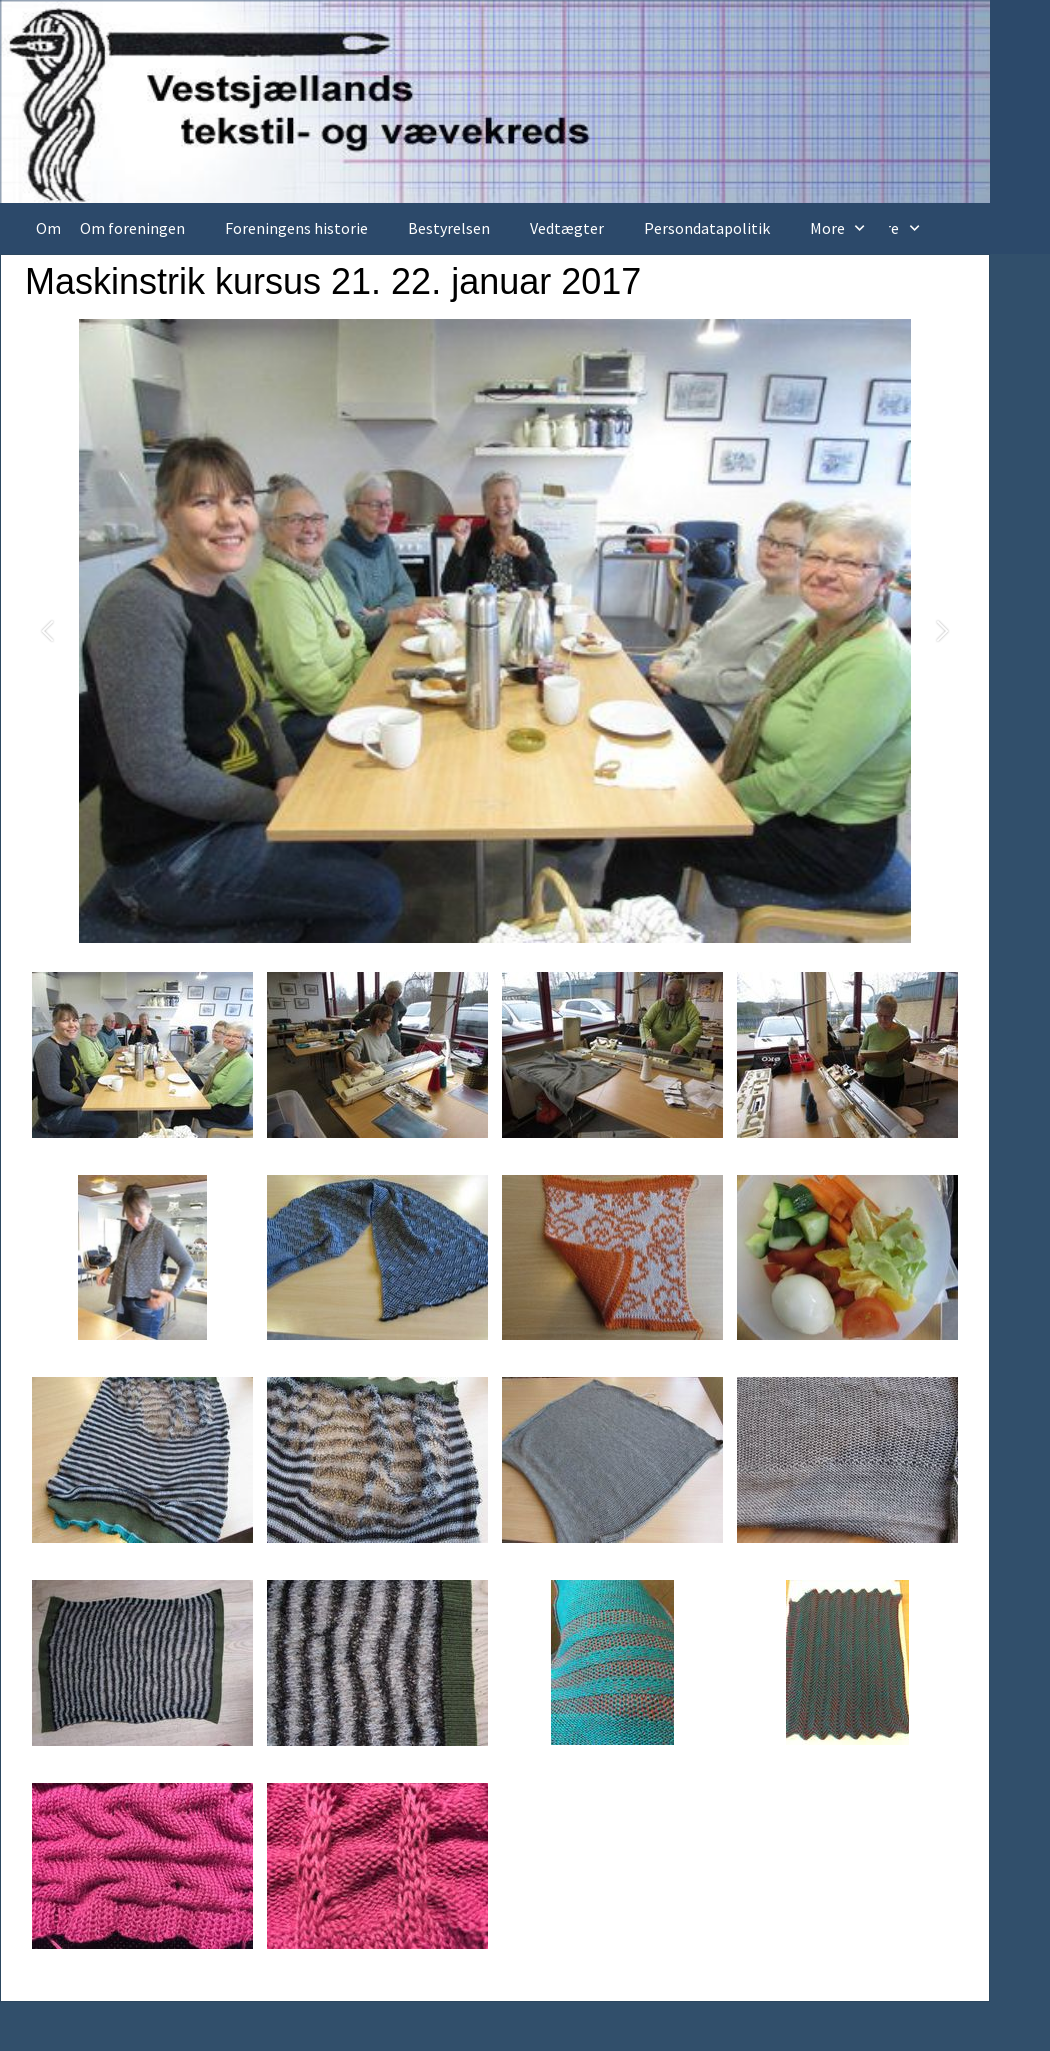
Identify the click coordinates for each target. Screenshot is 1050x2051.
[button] (47, 631)
